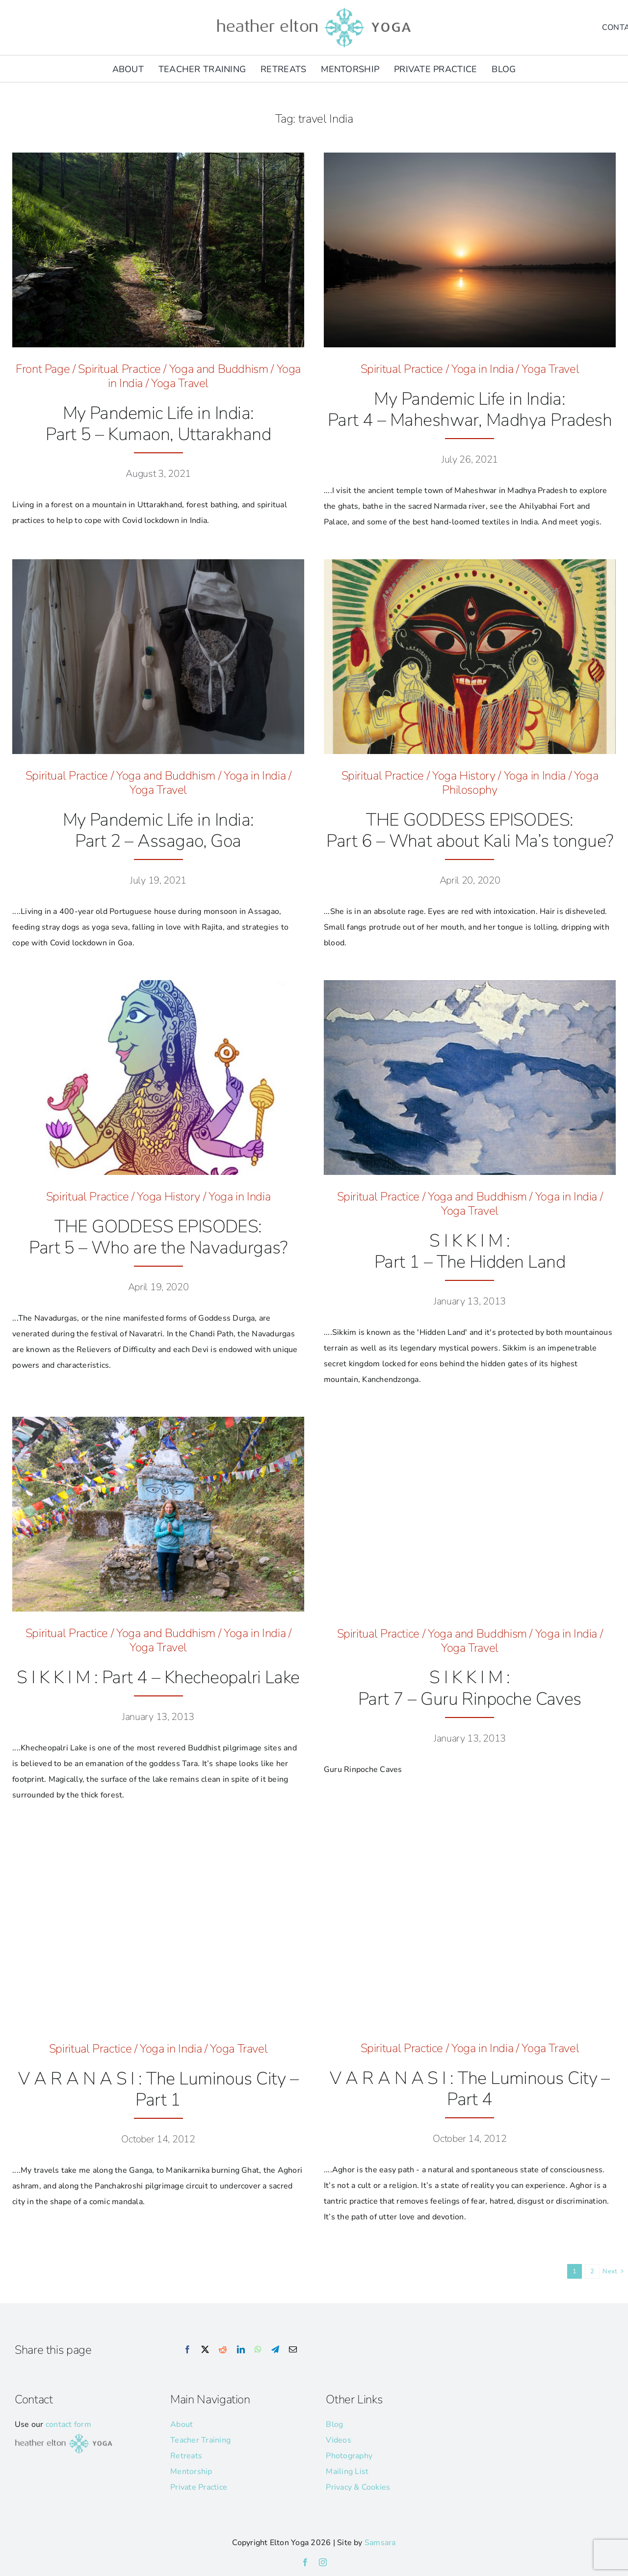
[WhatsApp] (258, 2350)
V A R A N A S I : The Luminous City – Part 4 (470, 2088)
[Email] (293, 2350)
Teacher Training (200, 2440)
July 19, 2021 (158, 880)
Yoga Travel (180, 383)
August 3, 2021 (158, 473)
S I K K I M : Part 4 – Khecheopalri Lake (158, 1677)
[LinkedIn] (241, 2350)
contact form (68, 2424)
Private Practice (198, 2487)
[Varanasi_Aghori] (470, 1836)
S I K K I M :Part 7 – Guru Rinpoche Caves (469, 1688)
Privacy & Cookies (358, 2487)
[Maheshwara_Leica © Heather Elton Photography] (470, 156)
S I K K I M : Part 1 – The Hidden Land (469, 1251)
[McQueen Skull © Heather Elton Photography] (158, 563)
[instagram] (323, 2562)
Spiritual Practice (119, 369)
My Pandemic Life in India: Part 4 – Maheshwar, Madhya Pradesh (470, 409)
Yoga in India (482, 369)
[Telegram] (275, 2350)
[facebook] (305, 2562)
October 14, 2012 (158, 2139)
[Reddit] (223, 2350)
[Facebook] (187, 2350)
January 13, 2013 (470, 1301)
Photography (349, 2455)
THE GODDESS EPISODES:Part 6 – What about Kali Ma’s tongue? (469, 830)
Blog (334, 2424)
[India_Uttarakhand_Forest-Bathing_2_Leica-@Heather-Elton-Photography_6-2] (158, 156)
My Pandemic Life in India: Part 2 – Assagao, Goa (158, 830)
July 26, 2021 (470, 459)
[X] (205, 2350)
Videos (338, 2440)
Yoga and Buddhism (218, 369)
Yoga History (464, 775)
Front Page (43, 369)
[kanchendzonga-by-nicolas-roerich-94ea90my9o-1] (470, 984)
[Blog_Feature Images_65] (158, 1836)
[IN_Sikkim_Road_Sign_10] (470, 1420)
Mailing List (347, 2471)
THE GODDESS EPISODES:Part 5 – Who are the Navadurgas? (158, 1237)
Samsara (380, 2542)
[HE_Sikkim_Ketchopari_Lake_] (158, 1420)
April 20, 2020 (470, 880)
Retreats (186, 2455)
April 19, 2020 (158, 1287)
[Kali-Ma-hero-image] (470, 563)
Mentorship (191, 2471)
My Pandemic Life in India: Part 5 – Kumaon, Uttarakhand (158, 423)
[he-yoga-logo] (314, 8)
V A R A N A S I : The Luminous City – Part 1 (158, 2089)
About (181, 2424)
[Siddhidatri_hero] (158, 984)
